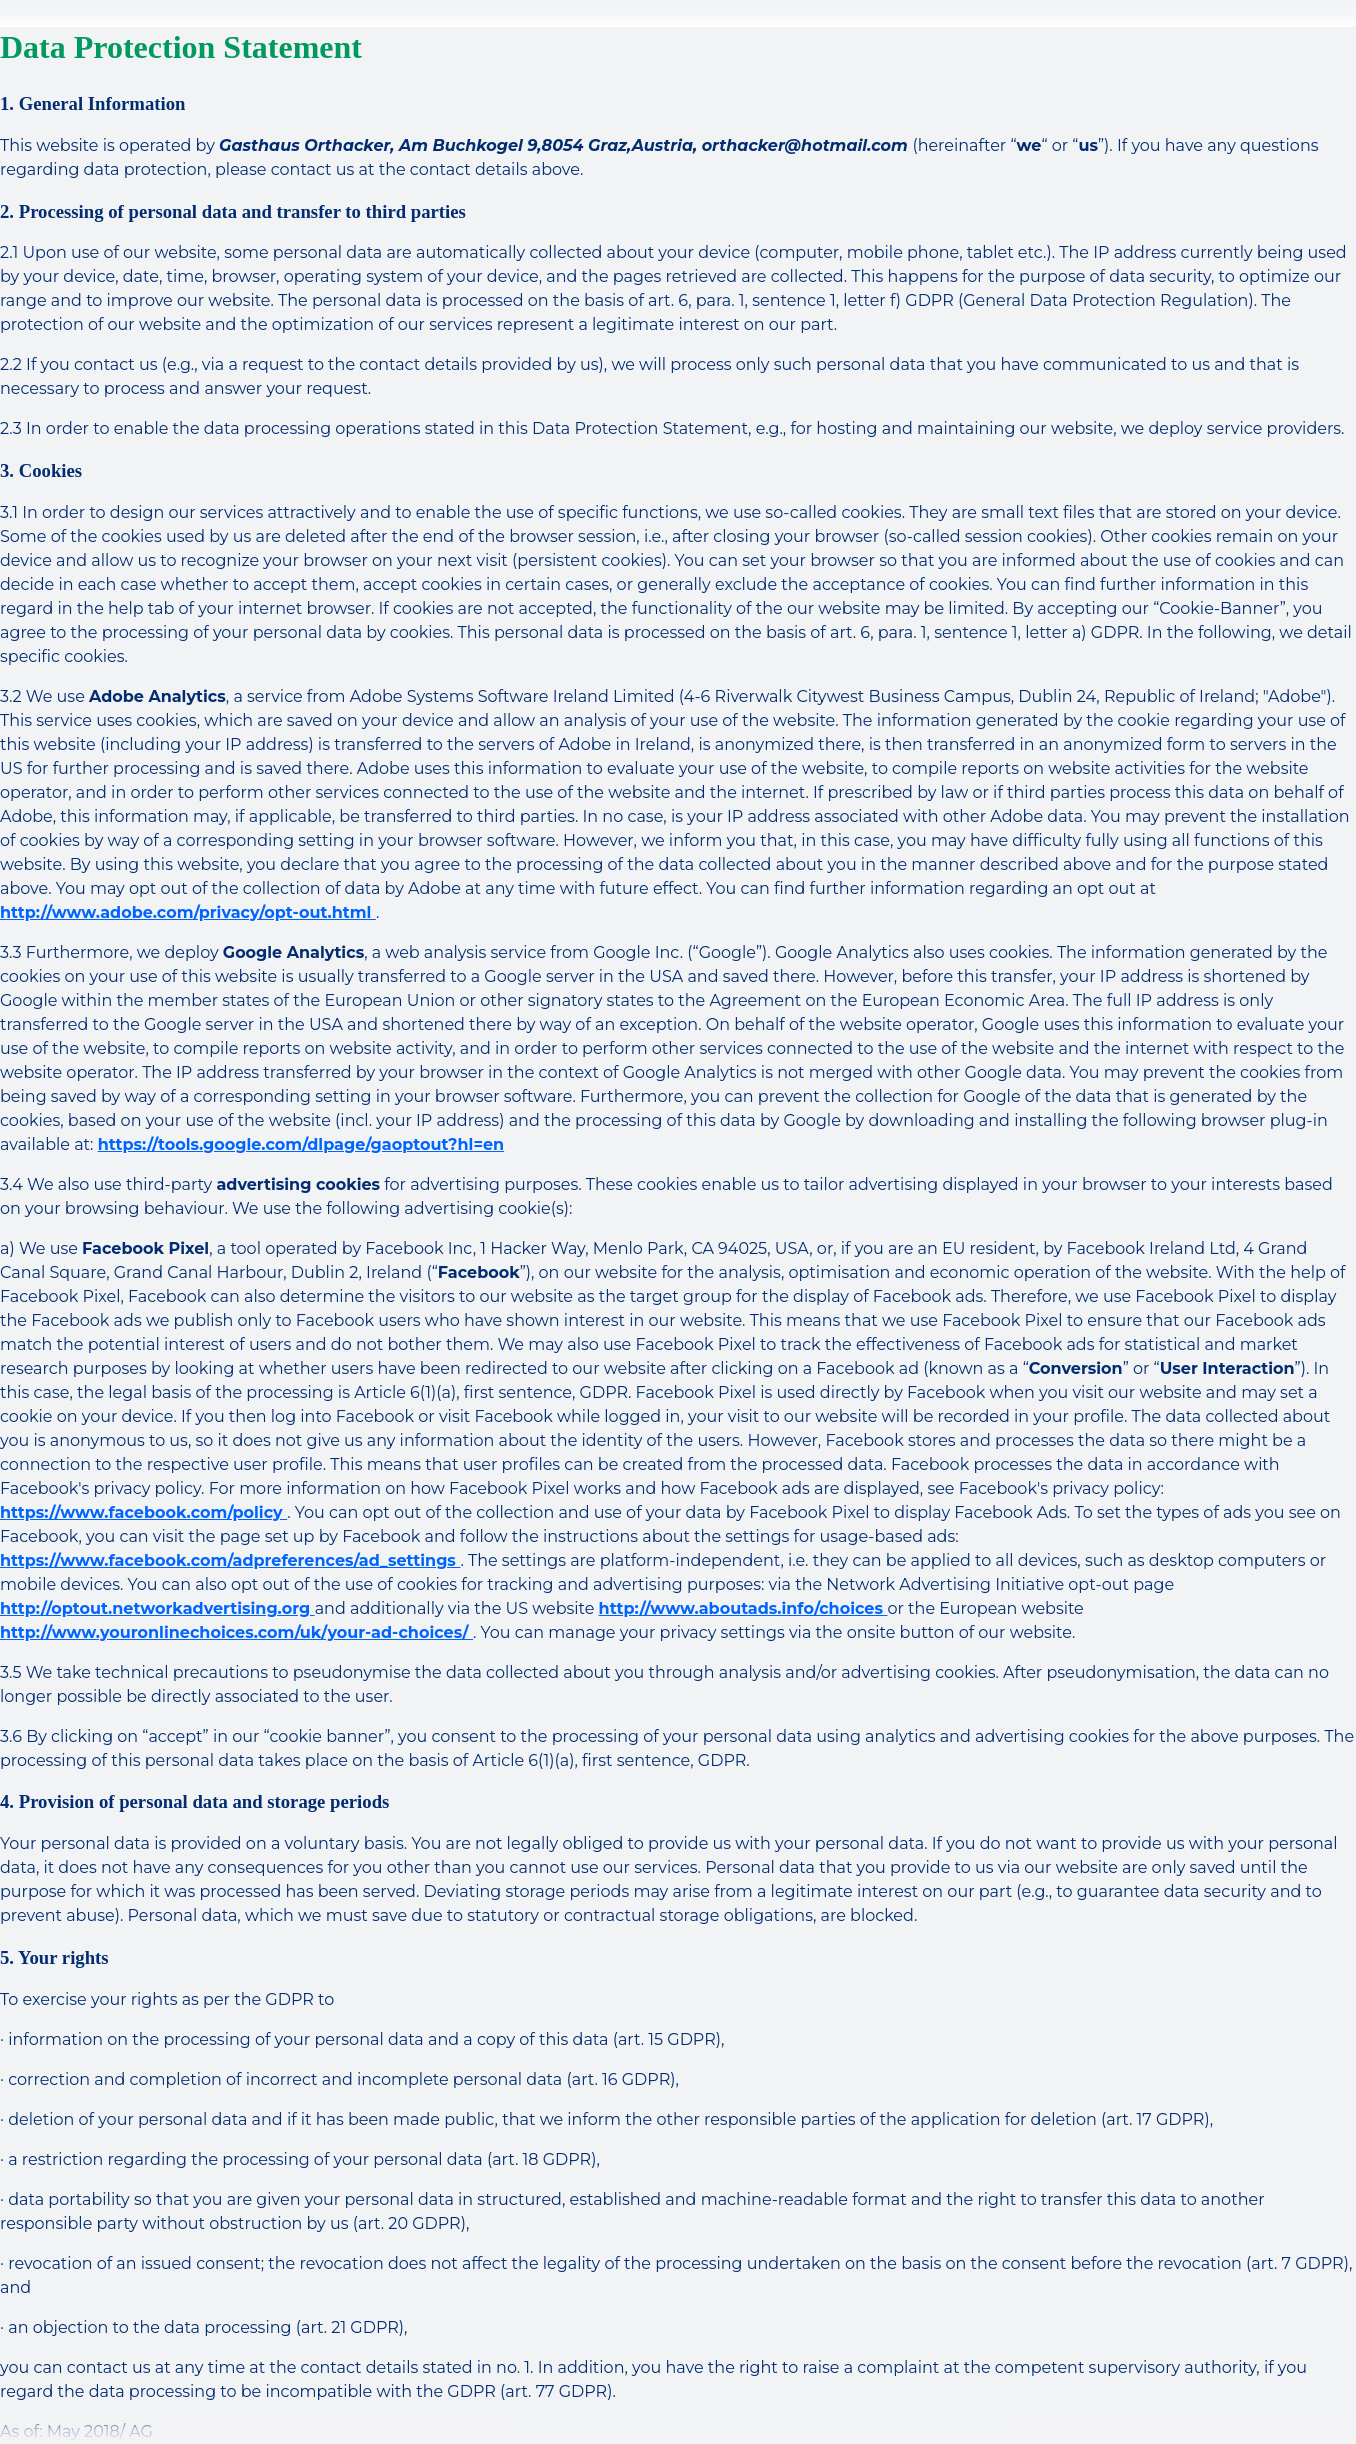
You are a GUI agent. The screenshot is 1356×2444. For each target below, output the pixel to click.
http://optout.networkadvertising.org (157, 1608)
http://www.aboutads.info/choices (743, 1608)
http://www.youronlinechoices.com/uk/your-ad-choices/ (236, 1632)
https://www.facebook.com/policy (143, 1512)
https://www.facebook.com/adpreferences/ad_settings (230, 1560)
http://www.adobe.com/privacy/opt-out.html (188, 912)
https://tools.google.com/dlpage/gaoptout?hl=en (301, 1144)
